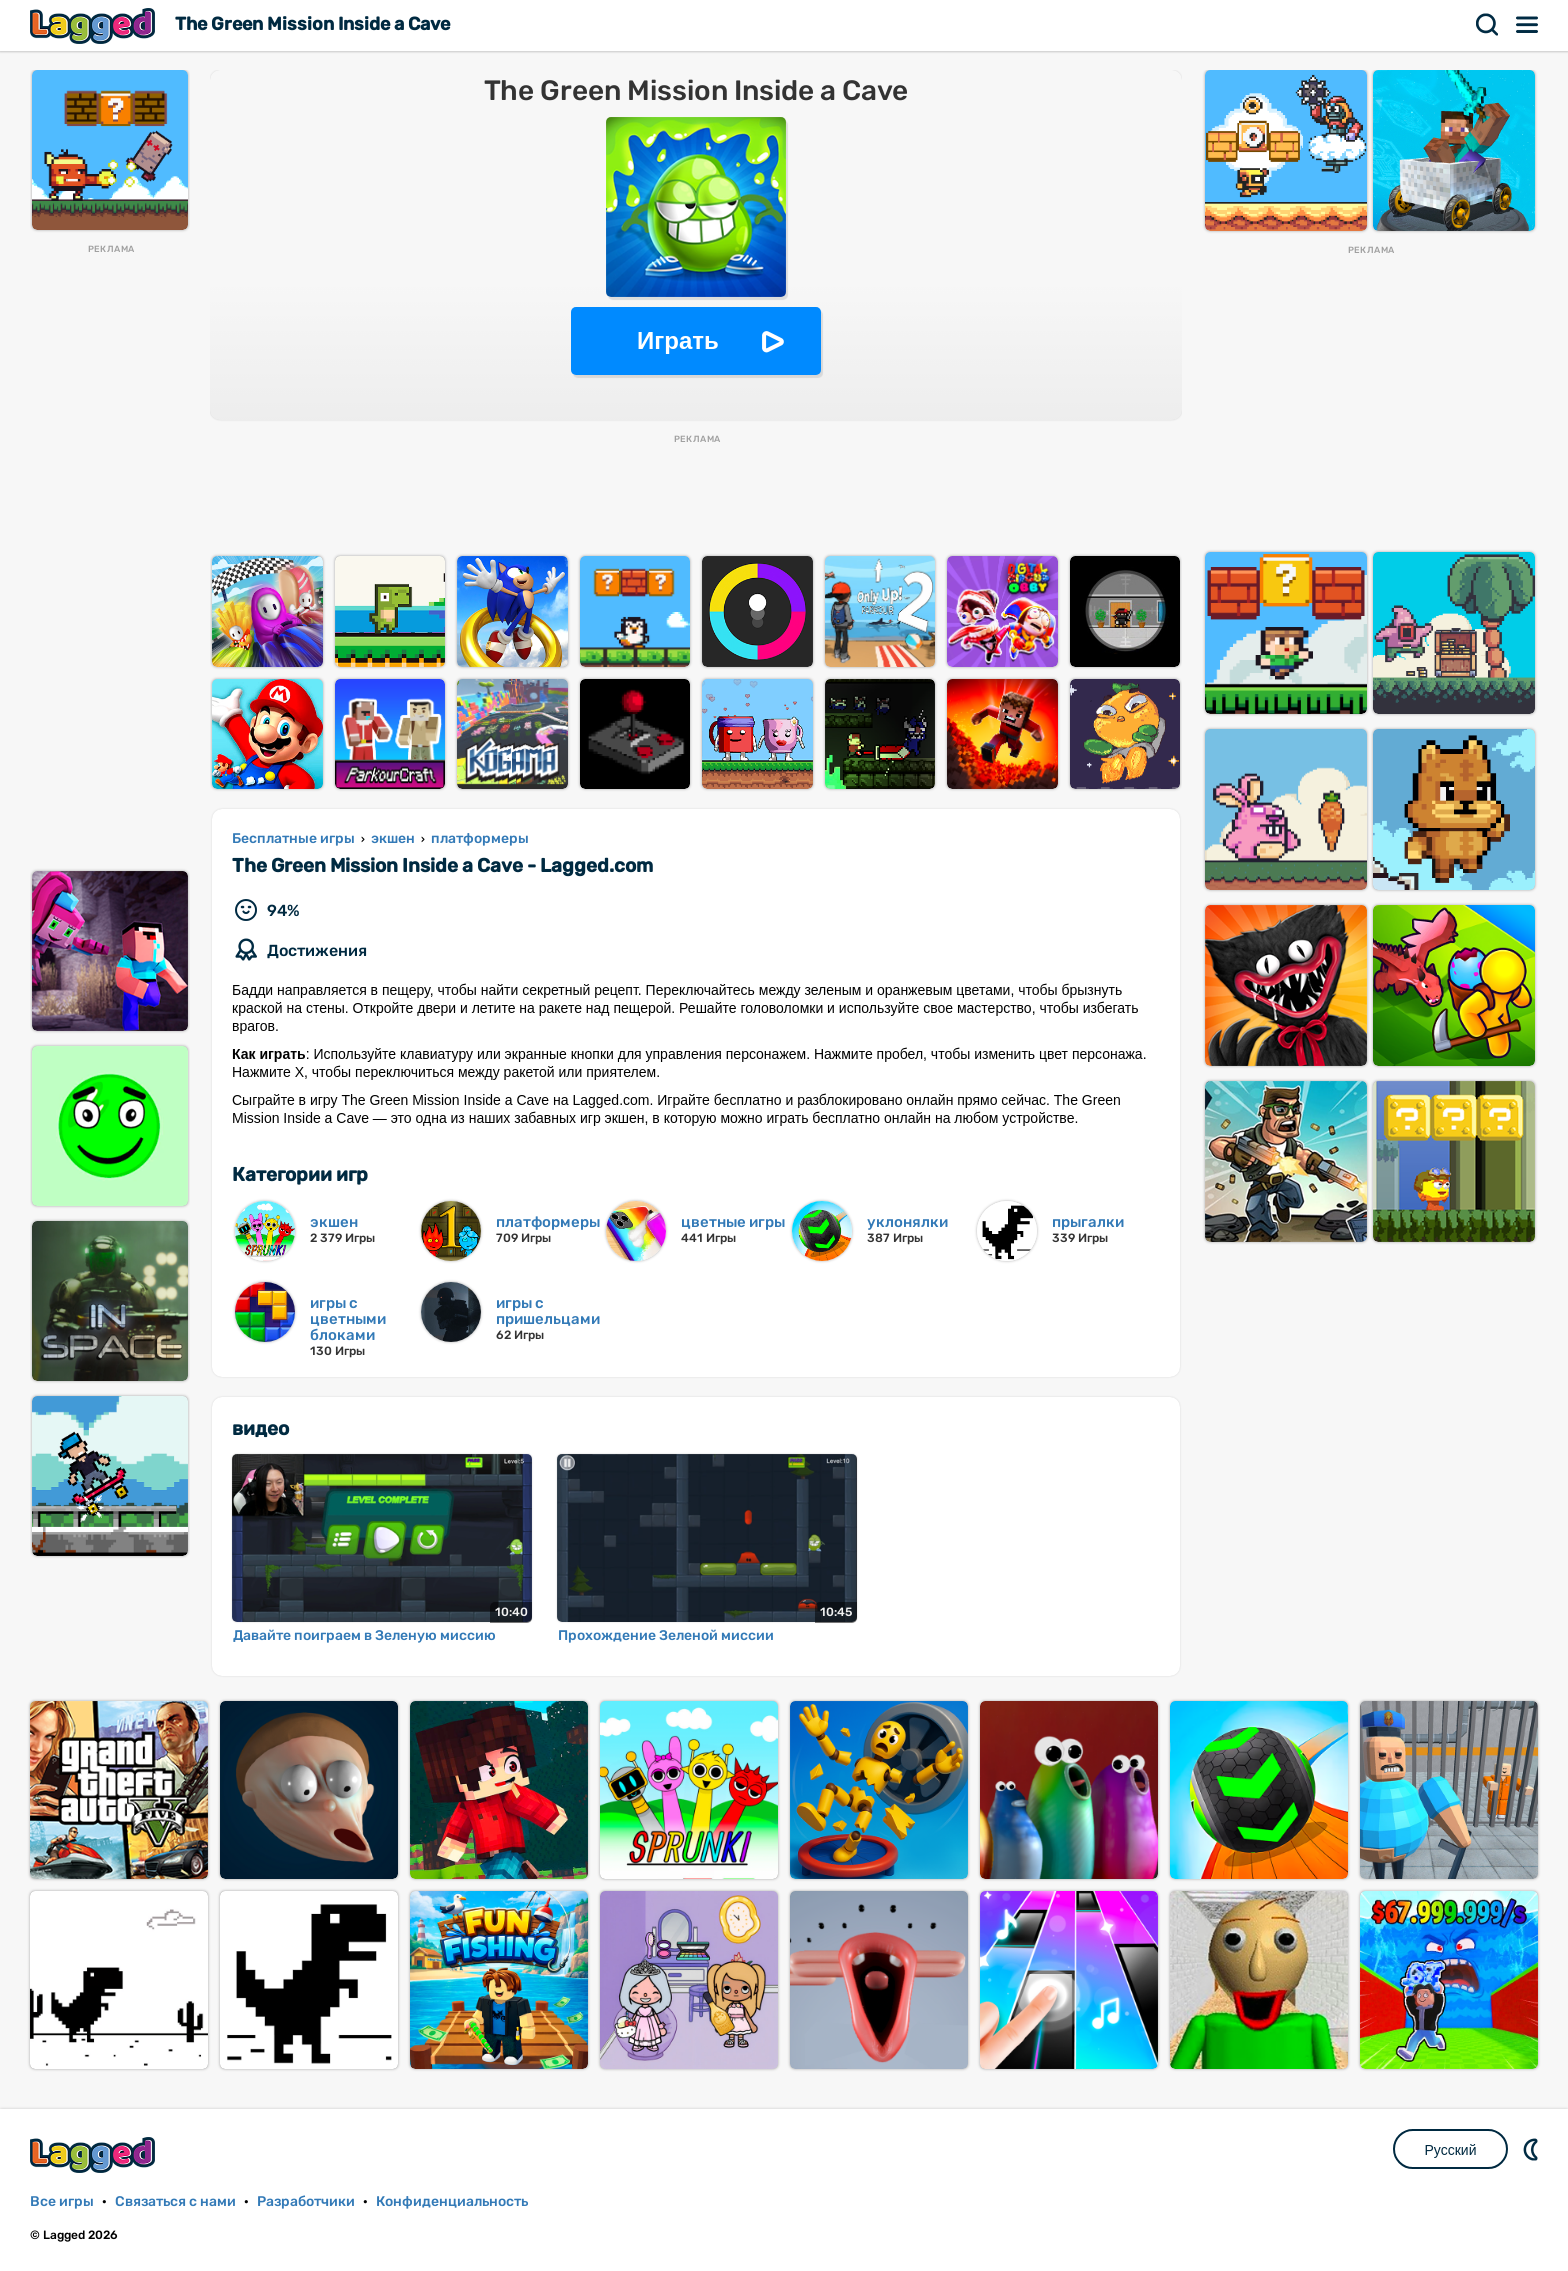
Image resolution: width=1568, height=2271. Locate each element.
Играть (678, 340)
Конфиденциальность (452, 2201)
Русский (1451, 2150)
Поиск (1488, 25)
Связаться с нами (175, 2201)
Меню (1528, 25)
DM (1533, 2149)
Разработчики (306, 2201)
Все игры (62, 2201)
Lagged (95, 25)
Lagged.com (95, 2154)
